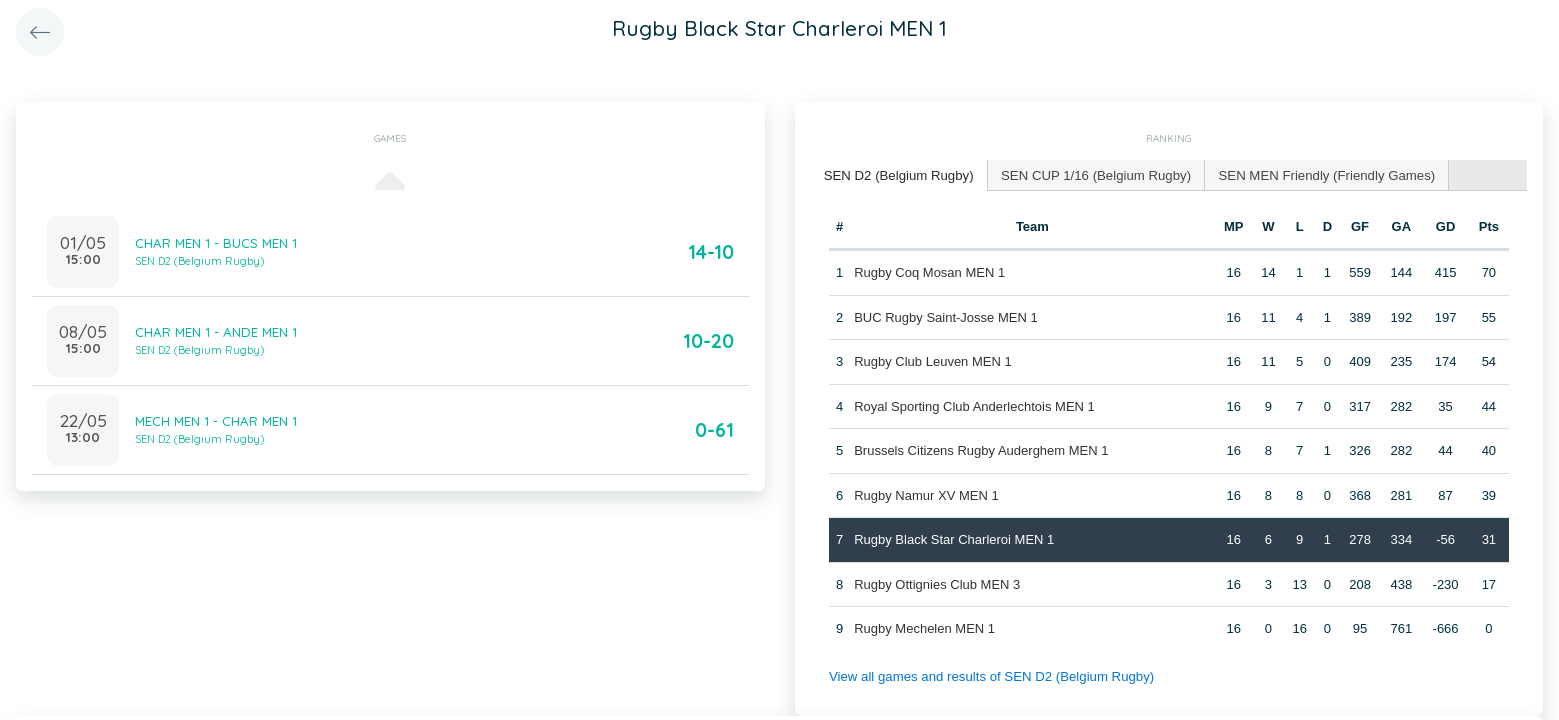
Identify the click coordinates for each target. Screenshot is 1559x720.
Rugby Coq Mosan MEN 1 (929, 271)
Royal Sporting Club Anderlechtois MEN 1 (974, 405)
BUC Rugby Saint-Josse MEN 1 (946, 316)
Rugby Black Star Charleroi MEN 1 (954, 538)
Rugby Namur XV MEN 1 (926, 494)
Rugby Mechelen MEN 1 (924, 627)
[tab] (898, 175)
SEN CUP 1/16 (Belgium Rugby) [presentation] (1091, 174)
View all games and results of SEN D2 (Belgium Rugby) (989, 675)
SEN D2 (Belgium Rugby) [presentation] (897, 174)
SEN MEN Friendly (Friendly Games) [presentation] (1318, 174)
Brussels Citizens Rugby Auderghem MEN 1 (981, 449)
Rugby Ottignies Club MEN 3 (937, 583)
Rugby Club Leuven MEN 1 (933, 360)
